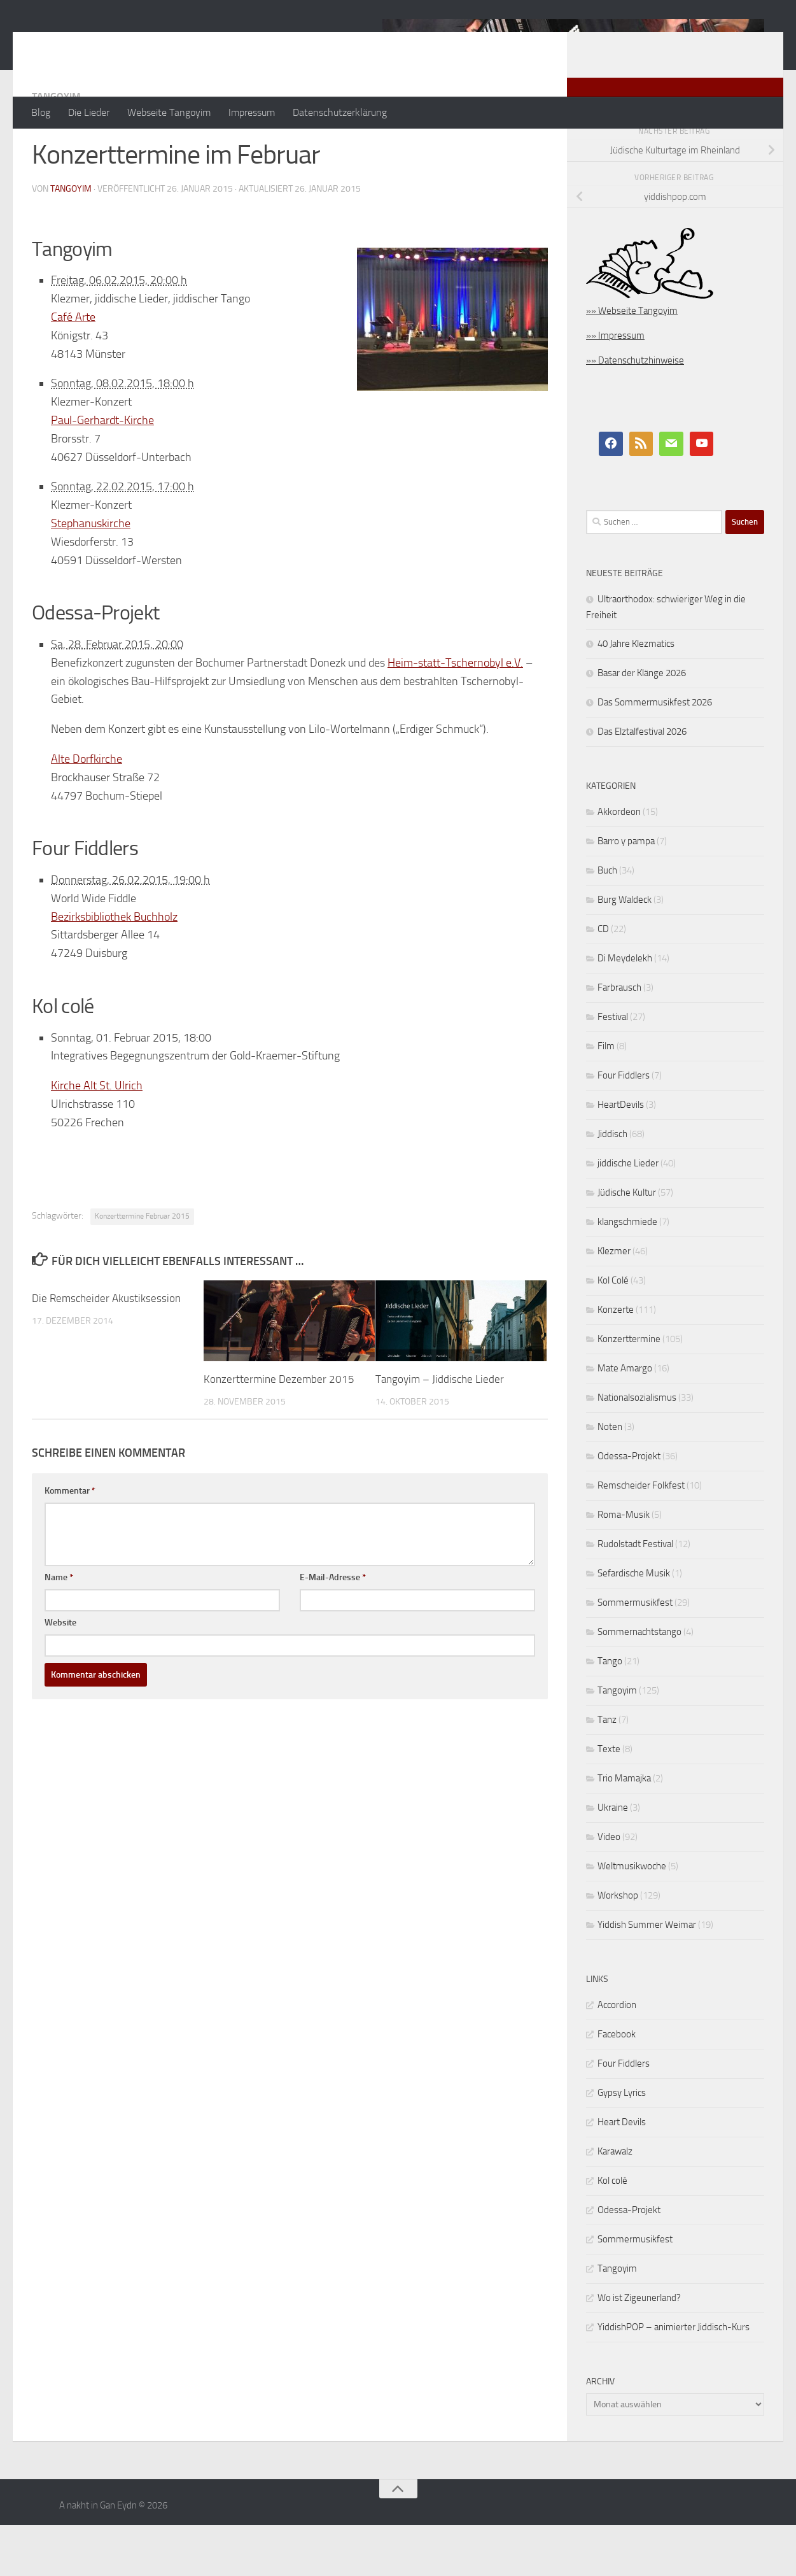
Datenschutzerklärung (340, 112)
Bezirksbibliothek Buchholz (114, 968)
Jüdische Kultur (626, 1243)
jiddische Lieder (628, 1214)
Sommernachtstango (639, 1682)
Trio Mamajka (624, 1829)
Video (608, 1887)
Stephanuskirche (90, 574)
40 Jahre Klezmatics (635, 694)
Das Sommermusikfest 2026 (654, 753)
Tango (609, 1712)
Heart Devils (621, 2173)
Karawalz (614, 2202)
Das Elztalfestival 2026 (642, 782)
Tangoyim (56, 147)
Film (606, 1097)
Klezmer (614, 1302)
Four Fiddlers (623, 1126)
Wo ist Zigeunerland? (639, 2348)
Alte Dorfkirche (86, 810)
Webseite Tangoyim (169, 112)
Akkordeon (619, 862)
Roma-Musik (623, 1565)
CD (603, 980)
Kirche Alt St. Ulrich (97, 1136)
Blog (40, 112)
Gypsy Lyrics (621, 2143)
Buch (607, 921)
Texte (608, 1800)
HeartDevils (620, 1155)
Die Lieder (88, 112)
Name (59, 1628)
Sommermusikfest (635, 1653)
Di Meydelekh (624, 1009)
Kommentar (70, 1541)
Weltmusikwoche (631, 1917)
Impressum (251, 112)
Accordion (616, 2056)
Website (60, 1673)
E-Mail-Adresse (333, 1628)
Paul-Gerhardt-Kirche (102, 471)
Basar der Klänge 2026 (641, 724)
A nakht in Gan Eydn (142, 44)
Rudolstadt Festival (635, 1595)
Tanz (607, 1770)
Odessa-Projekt (628, 1507)
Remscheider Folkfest (641, 1536)
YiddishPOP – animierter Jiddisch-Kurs (673, 2378)
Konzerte (615, 1360)
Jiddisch (612, 1185)
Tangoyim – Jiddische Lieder (439, 1430)
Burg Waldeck (624, 950)
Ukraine (612, 1858)
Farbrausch (619, 1038)
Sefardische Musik (633, 1624)
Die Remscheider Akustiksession (106, 1349)
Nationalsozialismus (636, 1448)
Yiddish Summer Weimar (646, 1975)
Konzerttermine (628, 1390)
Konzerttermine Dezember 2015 (279, 1430)
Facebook (616, 2085)
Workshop (617, 1946)
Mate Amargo (624, 1419)
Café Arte (73, 368)
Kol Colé (613, 1331)
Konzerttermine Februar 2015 (142, 1267)
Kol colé (612, 2231)
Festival (612, 1067)
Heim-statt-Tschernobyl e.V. (455, 714)
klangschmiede (627, 1272)
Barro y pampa (626, 892)
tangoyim (71, 239)
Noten (609, 1477)
